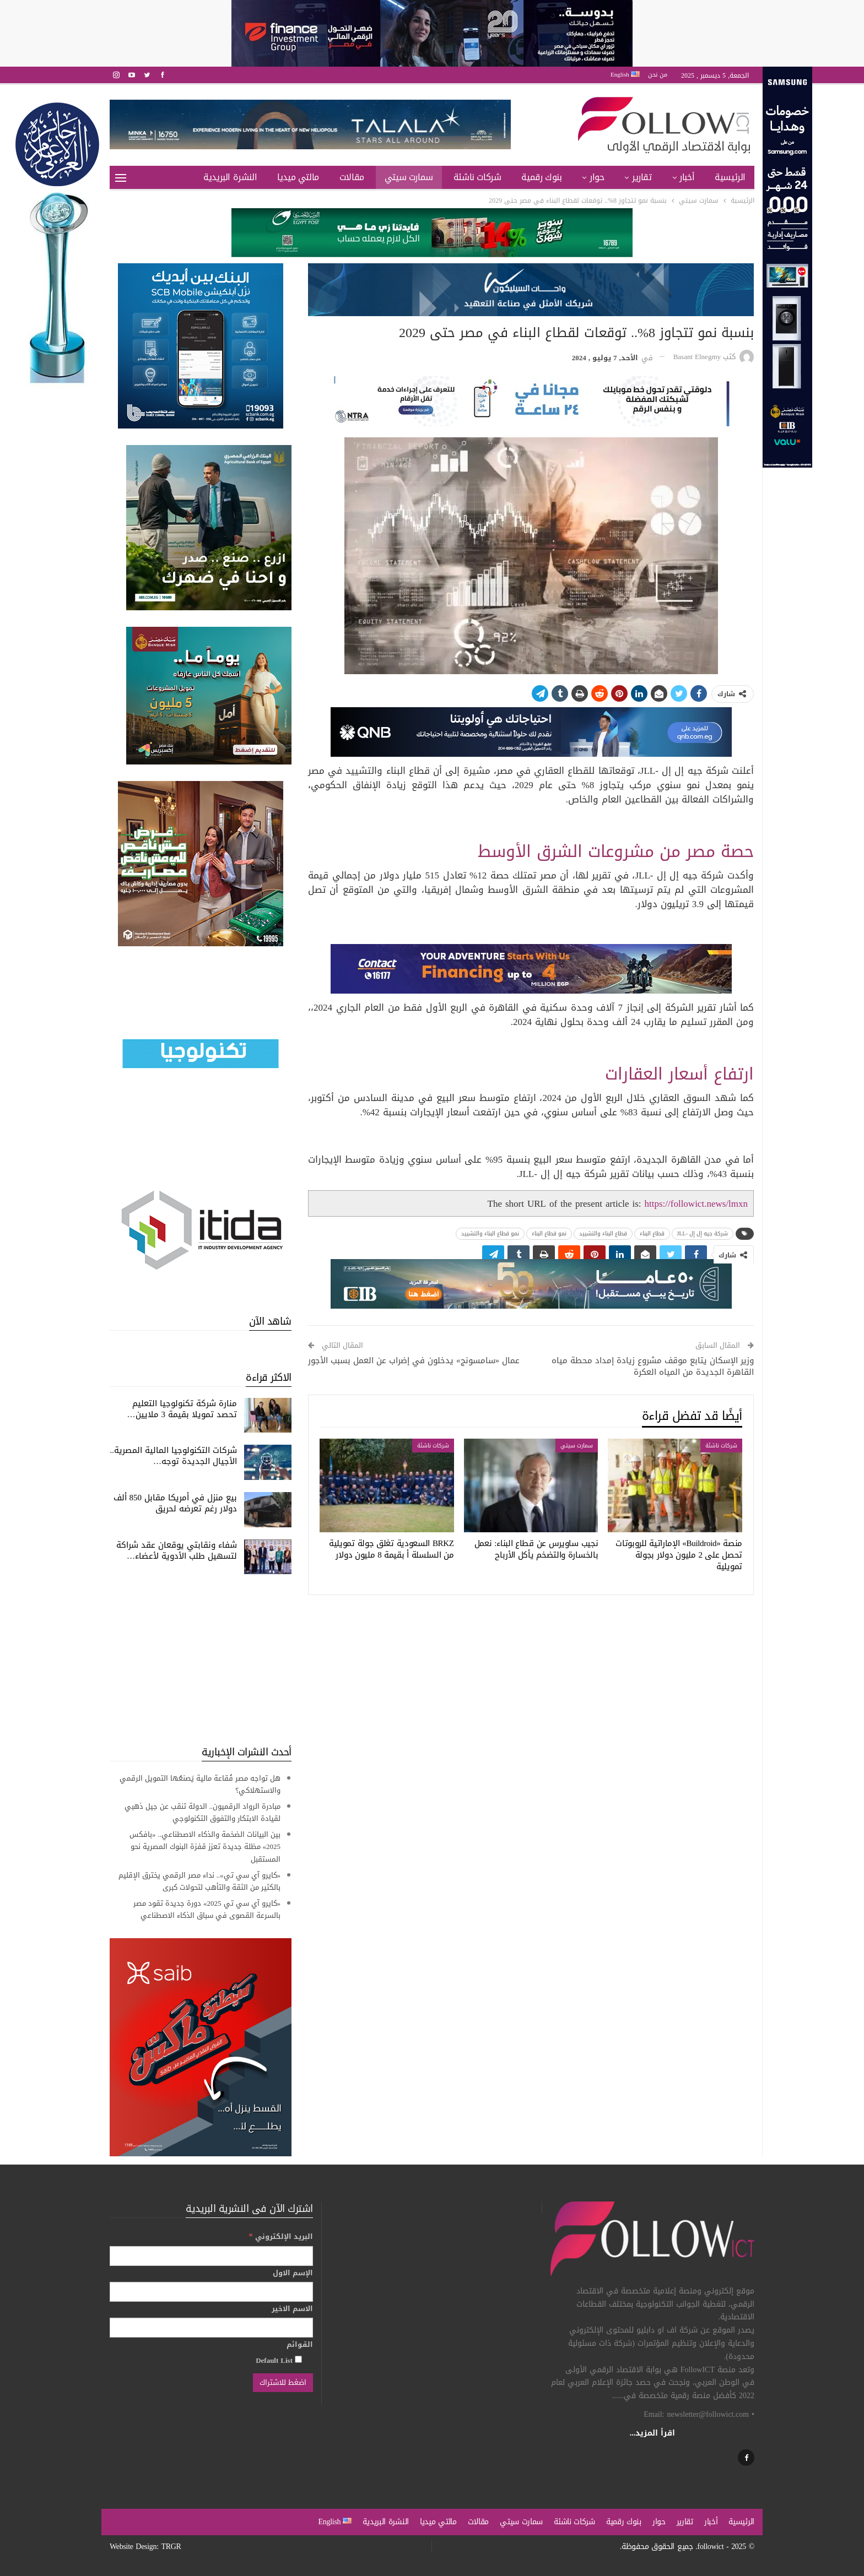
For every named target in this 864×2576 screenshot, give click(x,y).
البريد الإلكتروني (281, 2236)
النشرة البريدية (230, 177)
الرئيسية (730, 177)
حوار (597, 177)
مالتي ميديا (298, 177)
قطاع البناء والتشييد (603, 1233)
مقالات (351, 177)
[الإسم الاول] (211, 2292)
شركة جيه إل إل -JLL (702, 1233)
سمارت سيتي (409, 177)
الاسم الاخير (292, 2309)
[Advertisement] (200, 1659)
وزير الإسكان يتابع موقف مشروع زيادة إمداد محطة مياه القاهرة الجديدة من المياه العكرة (653, 1366)
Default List (279, 2360)
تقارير (642, 177)
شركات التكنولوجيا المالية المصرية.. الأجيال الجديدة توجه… (173, 1455)
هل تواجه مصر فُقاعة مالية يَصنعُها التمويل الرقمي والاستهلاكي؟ (200, 1784)
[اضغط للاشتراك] (283, 2382)
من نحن (657, 74)
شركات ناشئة (477, 177)
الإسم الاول (293, 2273)
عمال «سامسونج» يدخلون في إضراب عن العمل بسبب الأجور (414, 1360)
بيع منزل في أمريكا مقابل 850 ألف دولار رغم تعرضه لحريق (175, 1503)
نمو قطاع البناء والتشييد (490, 1233)
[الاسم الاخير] (211, 2328)
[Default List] (298, 2359)
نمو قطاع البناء (549, 1233)
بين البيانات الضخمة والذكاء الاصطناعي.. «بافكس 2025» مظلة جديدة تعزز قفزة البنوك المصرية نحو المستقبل (204, 1846)
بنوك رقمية (541, 177)
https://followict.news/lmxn (696, 1203)
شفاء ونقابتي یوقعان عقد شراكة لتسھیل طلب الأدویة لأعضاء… (176, 1550)
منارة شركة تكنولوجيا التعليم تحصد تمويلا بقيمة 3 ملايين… (182, 1409)
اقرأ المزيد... (653, 2433)
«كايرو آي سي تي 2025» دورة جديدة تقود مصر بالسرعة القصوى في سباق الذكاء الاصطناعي (206, 1909)
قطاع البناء (652, 1233)
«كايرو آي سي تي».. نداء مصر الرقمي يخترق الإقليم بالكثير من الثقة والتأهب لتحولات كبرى (199, 1881)
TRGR (171, 2546)
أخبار (686, 177)
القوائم (300, 2345)
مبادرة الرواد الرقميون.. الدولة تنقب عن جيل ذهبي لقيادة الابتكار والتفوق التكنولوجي (203, 1812)
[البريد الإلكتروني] (211, 2256)
